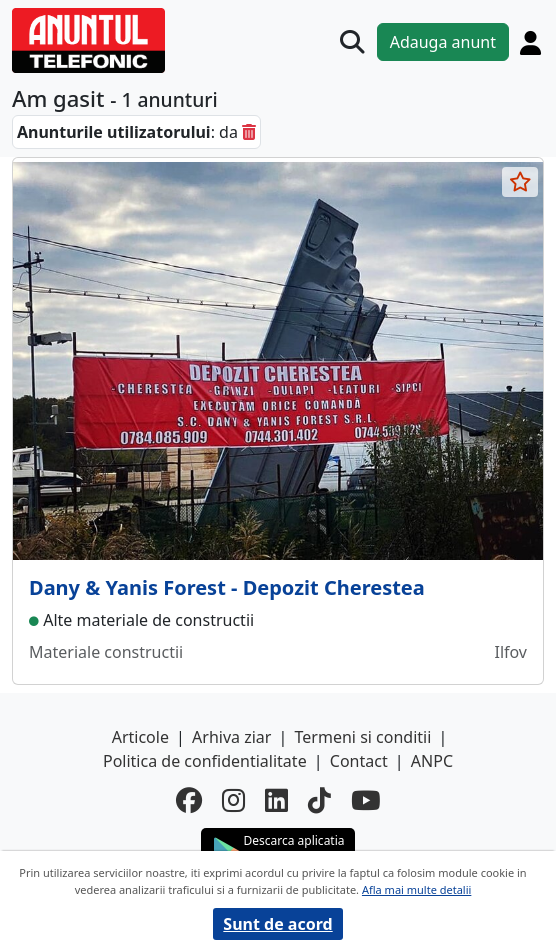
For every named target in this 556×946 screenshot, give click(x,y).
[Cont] (530, 42)
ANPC (432, 761)
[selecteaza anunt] (520, 182)
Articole (140, 737)
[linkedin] (276, 800)
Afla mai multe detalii (416, 889)
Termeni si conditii (363, 737)
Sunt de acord (277, 924)
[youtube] (365, 800)
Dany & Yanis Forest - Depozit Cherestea (227, 587)
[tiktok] (319, 800)
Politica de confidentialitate (205, 761)
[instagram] (233, 800)
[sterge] (249, 132)
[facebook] (189, 800)
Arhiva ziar (231, 737)
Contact (359, 761)
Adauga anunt (443, 42)
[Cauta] (352, 42)
